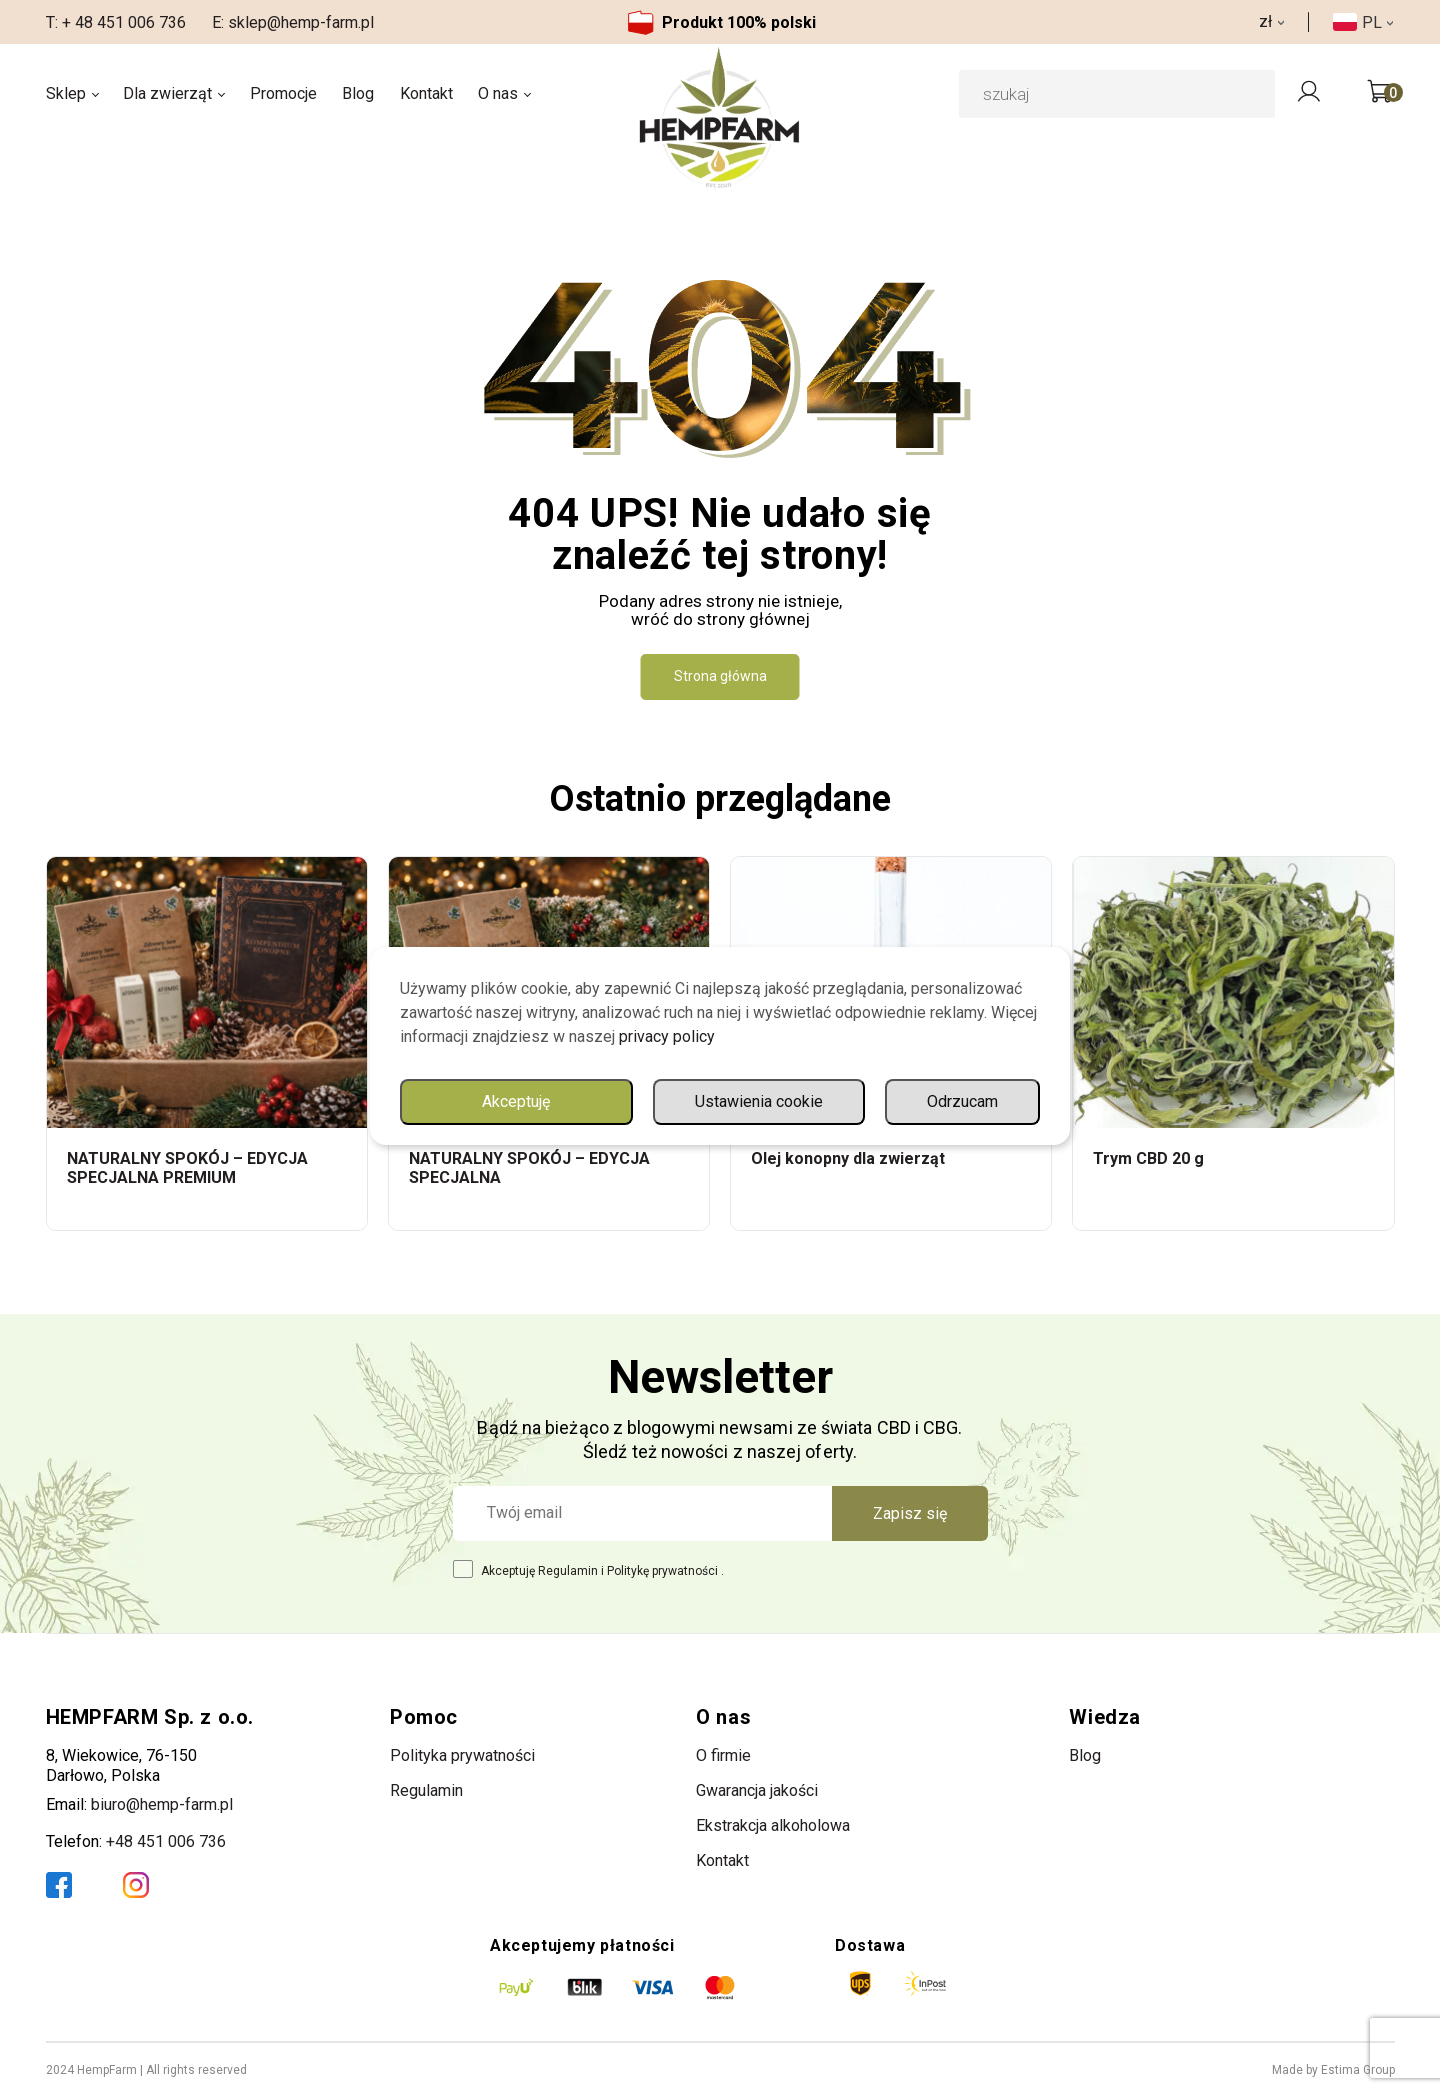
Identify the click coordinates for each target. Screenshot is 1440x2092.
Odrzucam (962, 1101)
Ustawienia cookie (759, 1101)
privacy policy (667, 1036)
